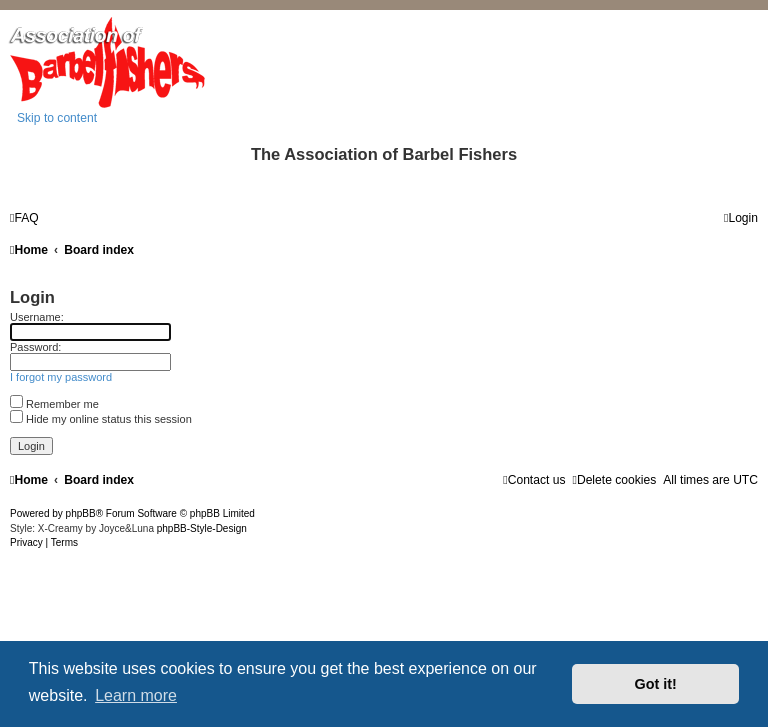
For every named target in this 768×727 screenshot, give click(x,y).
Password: (35, 347)
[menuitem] (24, 218)
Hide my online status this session (101, 419)
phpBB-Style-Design (202, 528)
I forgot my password (61, 377)
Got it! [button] (656, 684)
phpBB (81, 513)
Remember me (54, 404)
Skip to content (57, 118)
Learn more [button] (136, 695)
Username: (37, 317)
